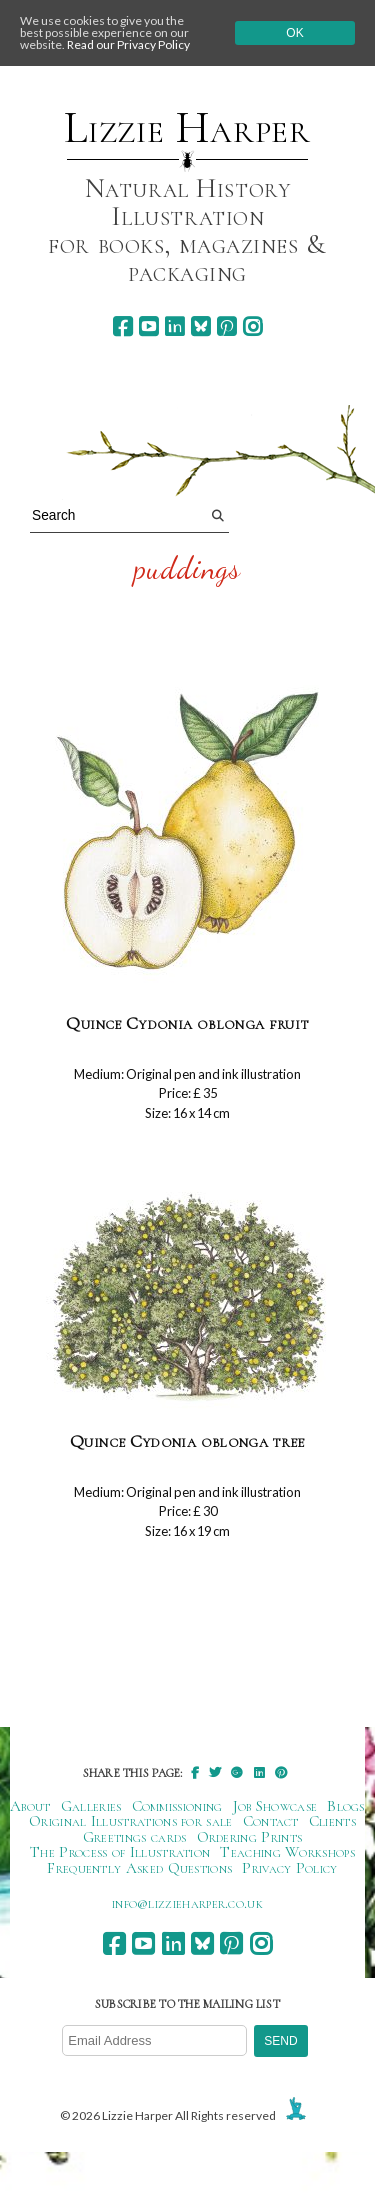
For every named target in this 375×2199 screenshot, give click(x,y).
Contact (271, 1821)
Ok (294, 33)
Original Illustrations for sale (131, 1821)
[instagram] (252, 326)
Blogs (346, 1806)
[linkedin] (174, 326)
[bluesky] (200, 326)
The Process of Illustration (120, 1852)
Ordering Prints (250, 1837)
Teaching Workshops (287, 1852)
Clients (332, 1821)
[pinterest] (226, 326)
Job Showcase (275, 1806)
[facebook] (122, 326)
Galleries (91, 1806)
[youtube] (148, 326)
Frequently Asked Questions (139, 1868)
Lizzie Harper (187, 128)
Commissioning (177, 1806)
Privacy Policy (289, 1868)
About (30, 1806)
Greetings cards (135, 1837)
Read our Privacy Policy (128, 44)
